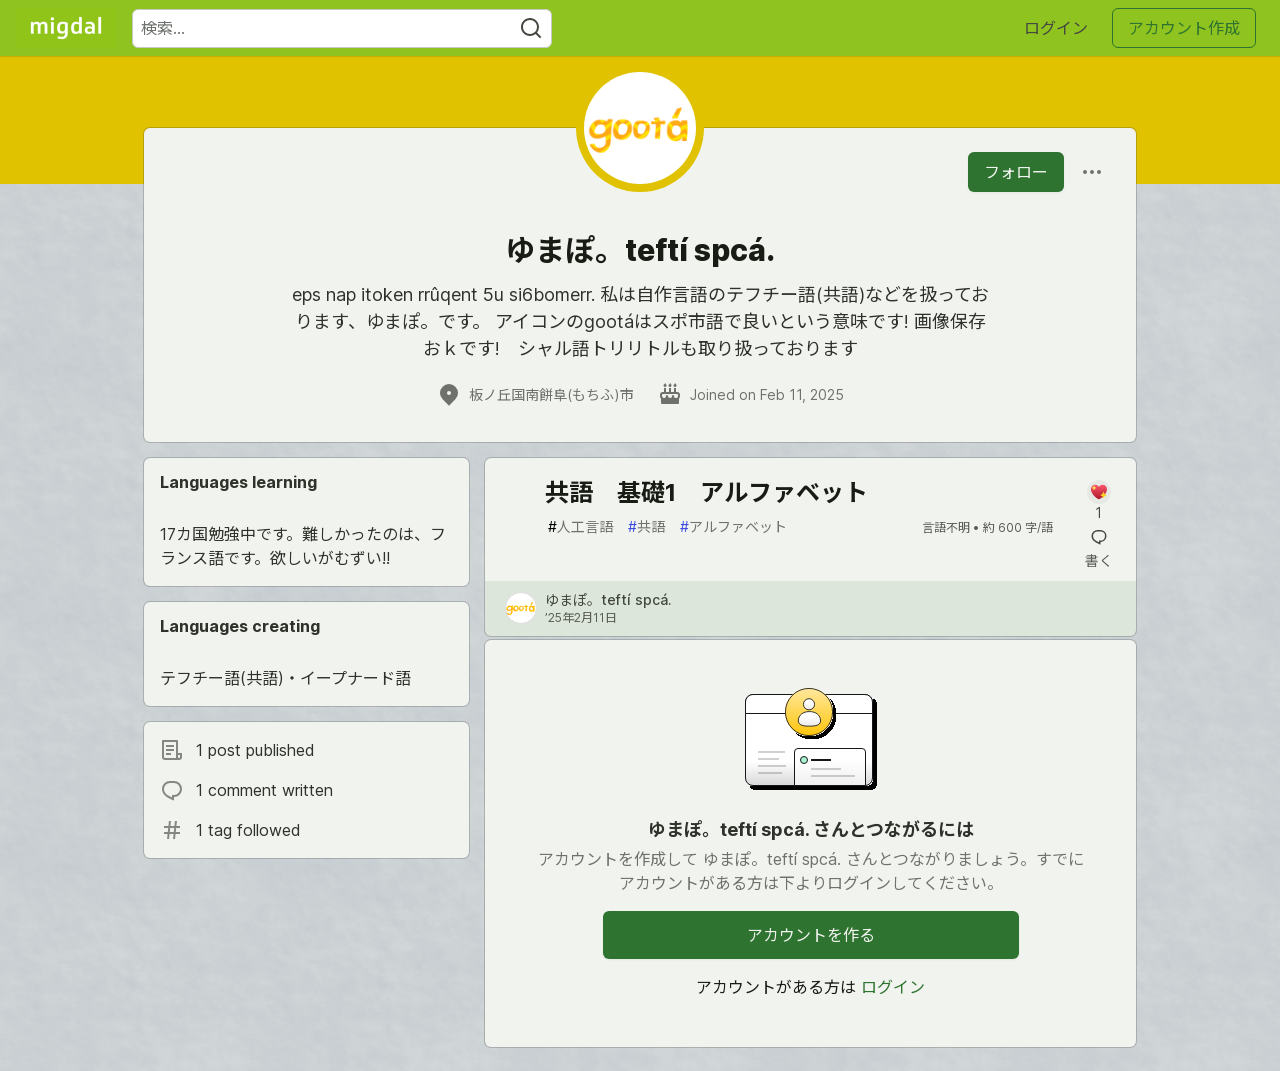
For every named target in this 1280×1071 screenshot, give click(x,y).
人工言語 (580, 526)
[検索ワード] (342, 28)
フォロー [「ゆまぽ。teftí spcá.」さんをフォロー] (1016, 172)
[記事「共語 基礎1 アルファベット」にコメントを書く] (1098, 501)
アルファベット (733, 526)
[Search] (531, 28)
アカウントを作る (811, 935)
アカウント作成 (1184, 28)
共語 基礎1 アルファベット (706, 492)
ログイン (1056, 28)
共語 (646, 526)
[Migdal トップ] (66, 28)
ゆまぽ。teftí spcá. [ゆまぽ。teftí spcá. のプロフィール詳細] (608, 599)
